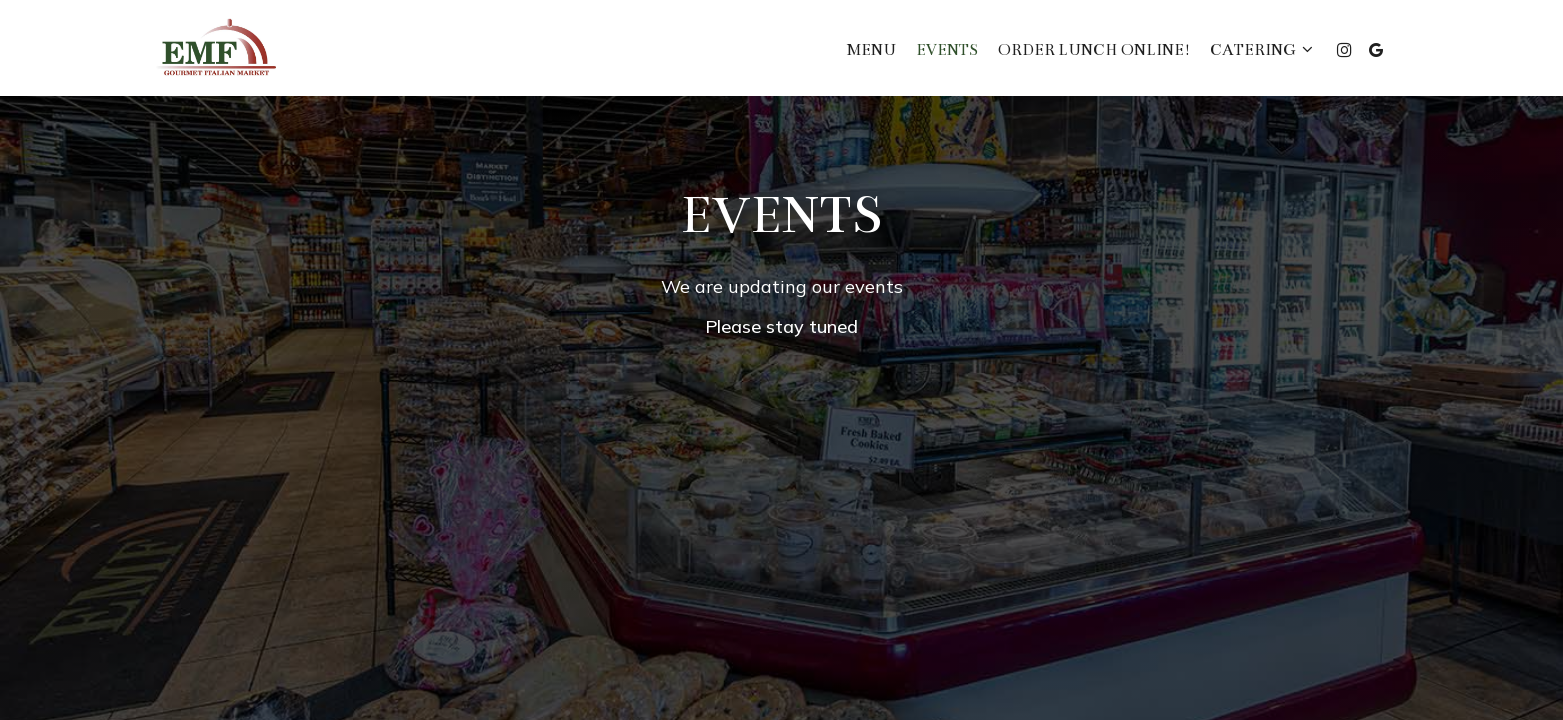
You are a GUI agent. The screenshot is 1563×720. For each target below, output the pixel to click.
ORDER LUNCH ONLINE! (1094, 50)
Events (947, 50)
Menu (871, 50)
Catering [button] (1261, 50)
